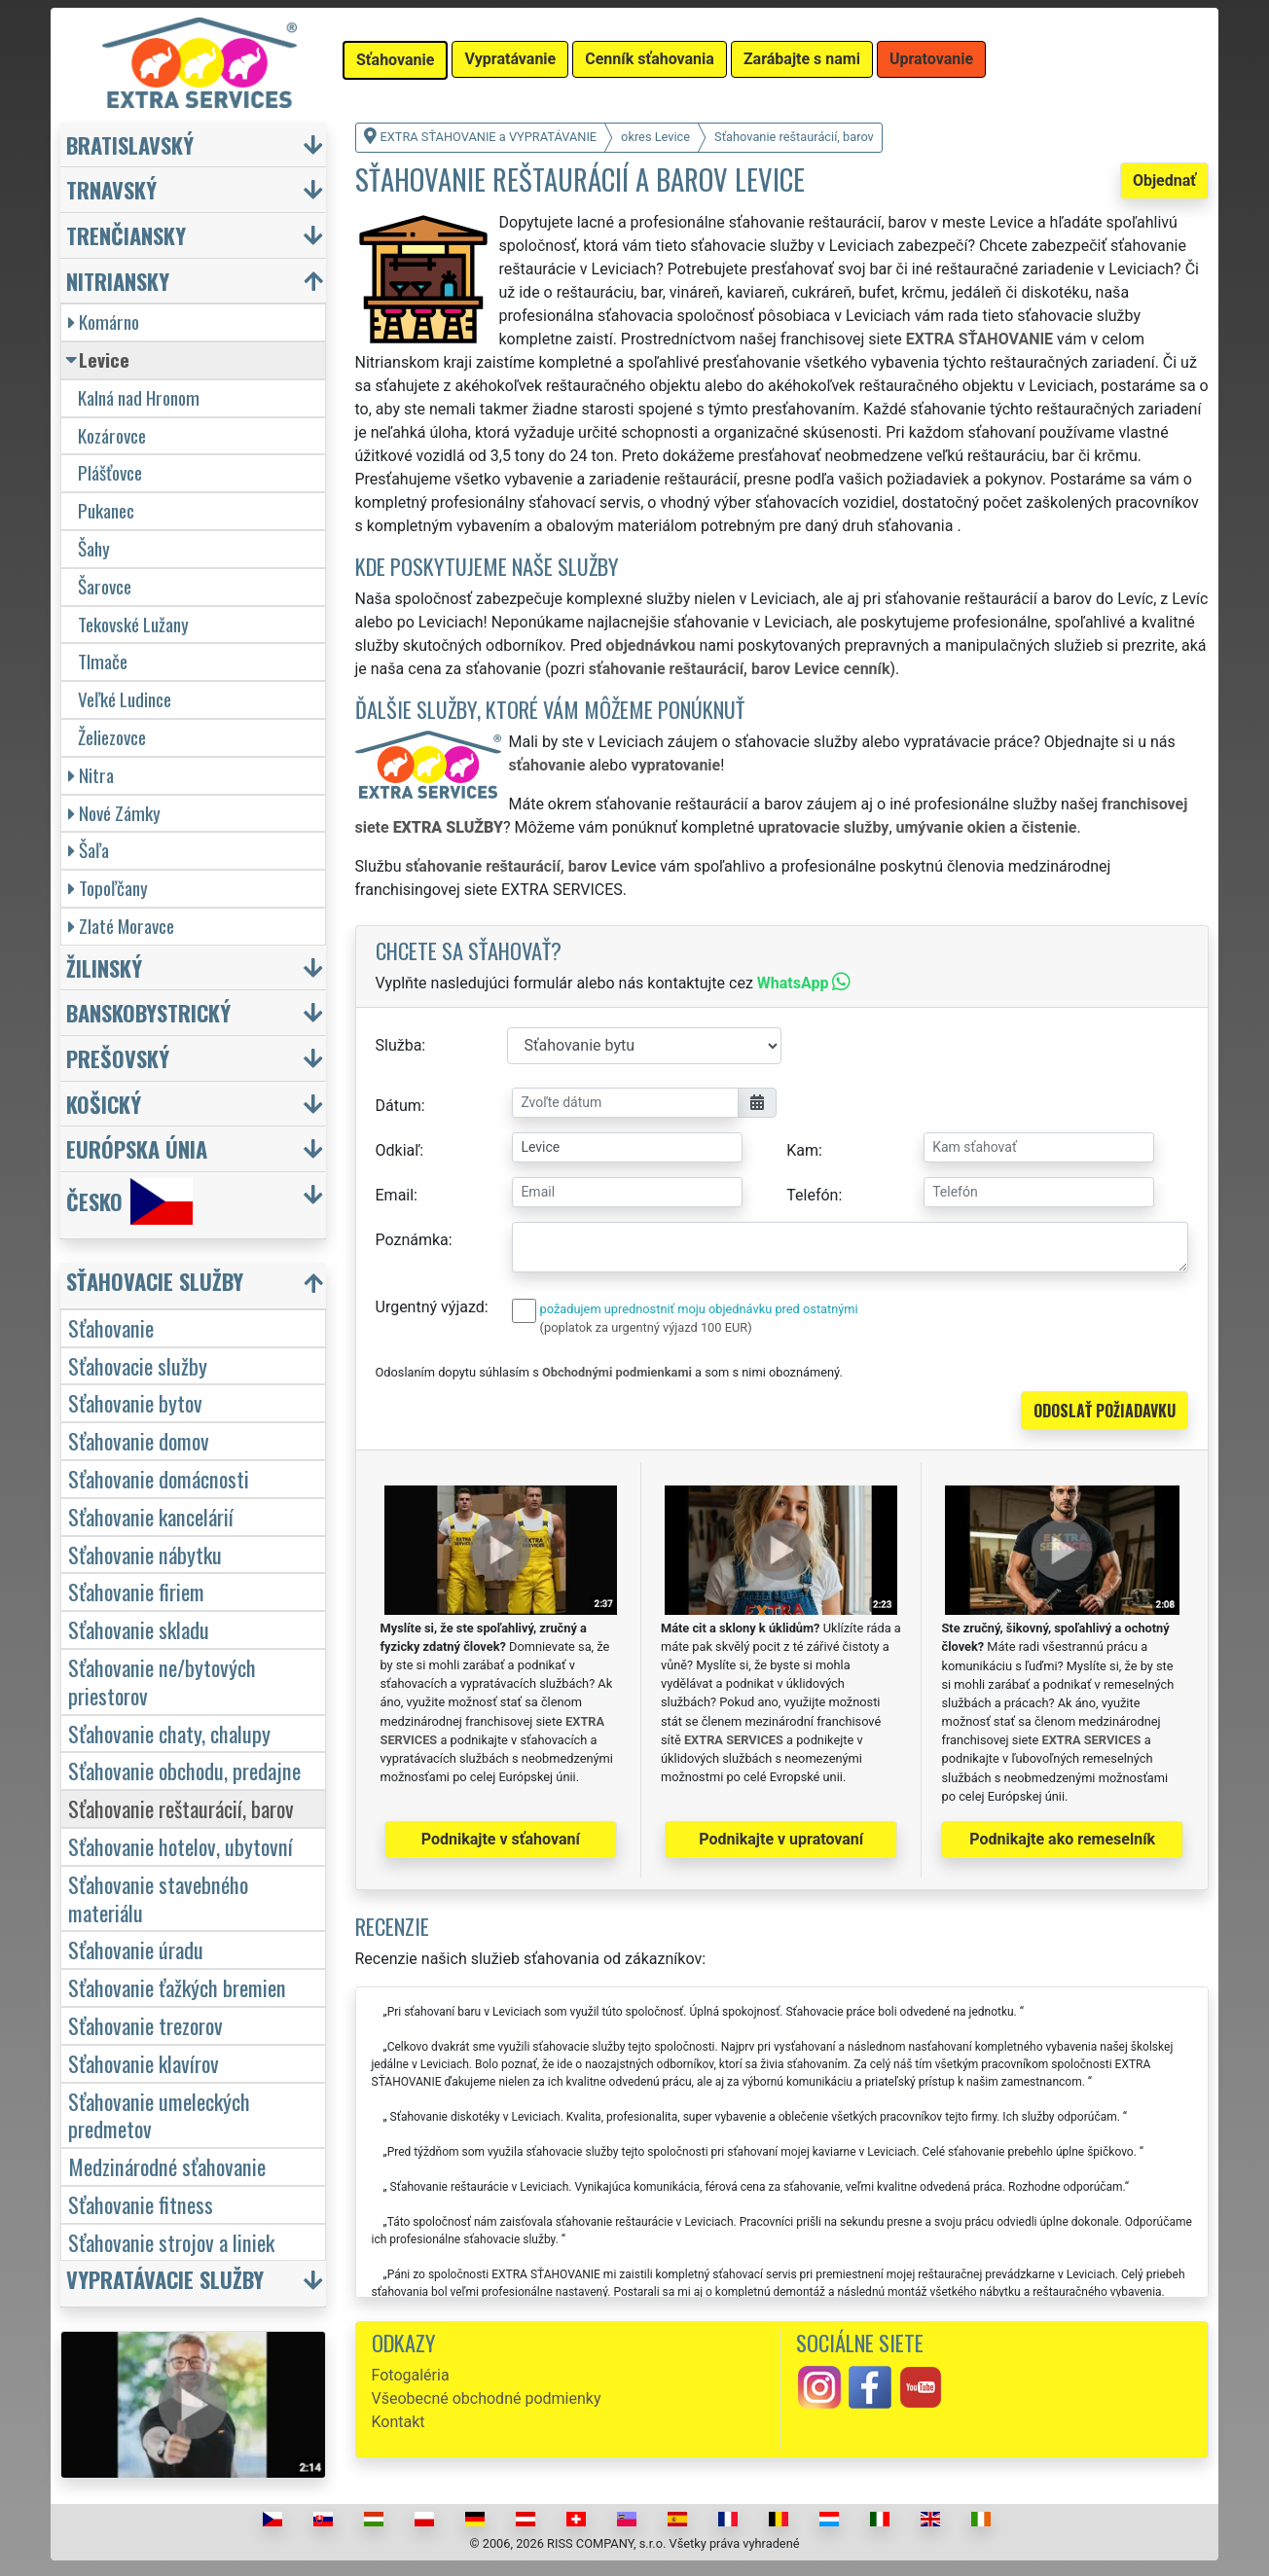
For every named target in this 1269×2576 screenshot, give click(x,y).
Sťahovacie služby (137, 1365)
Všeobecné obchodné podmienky (486, 2398)
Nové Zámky (114, 813)
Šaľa (88, 850)
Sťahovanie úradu (135, 1949)
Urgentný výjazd (430, 1307)
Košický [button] (103, 1104)
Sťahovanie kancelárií (151, 1516)
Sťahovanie (111, 1327)
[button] (195, 1286)
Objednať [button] (1164, 180)
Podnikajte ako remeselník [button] (1062, 1839)
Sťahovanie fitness (140, 2204)
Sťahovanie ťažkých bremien (177, 1987)
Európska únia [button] (136, 1148)
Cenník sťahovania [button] (649, 59)
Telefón (812, 1195)
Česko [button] (129, 1201)
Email (395, 1195)
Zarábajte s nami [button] (801, 59)
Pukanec (106, 510)
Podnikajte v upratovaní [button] (781, 1839)
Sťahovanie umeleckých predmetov (159, 2115)
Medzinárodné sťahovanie (167, 2166)
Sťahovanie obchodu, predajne (184, 1770)
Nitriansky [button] (117, 281)
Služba (399, 1045)
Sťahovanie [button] (395, 60)
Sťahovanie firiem (136, 1591)
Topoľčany (108, 888)
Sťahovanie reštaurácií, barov (181, 1808)
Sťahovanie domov (138, 1440)
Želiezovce (112, 737)
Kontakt (398, 2422)
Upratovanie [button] (931, 59)
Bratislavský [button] (130, 144)
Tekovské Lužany (133, 624)
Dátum (398, 1105)
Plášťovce (110, 472)
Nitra (91, 775)
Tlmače (102, 661)
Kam (802, 1150)
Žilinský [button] (104, 967)
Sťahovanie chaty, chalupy (169, 1733)
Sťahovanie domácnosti (158, 1478)
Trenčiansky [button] (126, 235)
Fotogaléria (411, 2375)
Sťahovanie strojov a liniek (171, 2242)
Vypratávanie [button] (510, 59)
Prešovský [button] (117, 1058)
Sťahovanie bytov (135, 1402)
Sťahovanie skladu (138, 1629)
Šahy (94, 548)
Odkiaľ (398, 1150)
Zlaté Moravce (121, 926)
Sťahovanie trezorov (145, 2025)
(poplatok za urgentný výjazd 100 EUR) (646, 1327)
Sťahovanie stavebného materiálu (158, 1898)
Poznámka (412, 1240)
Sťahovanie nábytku (145, 1554)
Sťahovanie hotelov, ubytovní (180, 1846)
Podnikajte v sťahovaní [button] (500, 1839)
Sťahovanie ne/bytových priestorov (162, 1681)
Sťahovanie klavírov (143, 2063)
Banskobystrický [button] (148, 1012)
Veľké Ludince (124, 699)
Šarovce (104, 586)
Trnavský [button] (111, 189)
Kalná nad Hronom (138, 397)
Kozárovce (112, 435)
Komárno (103, 321)
